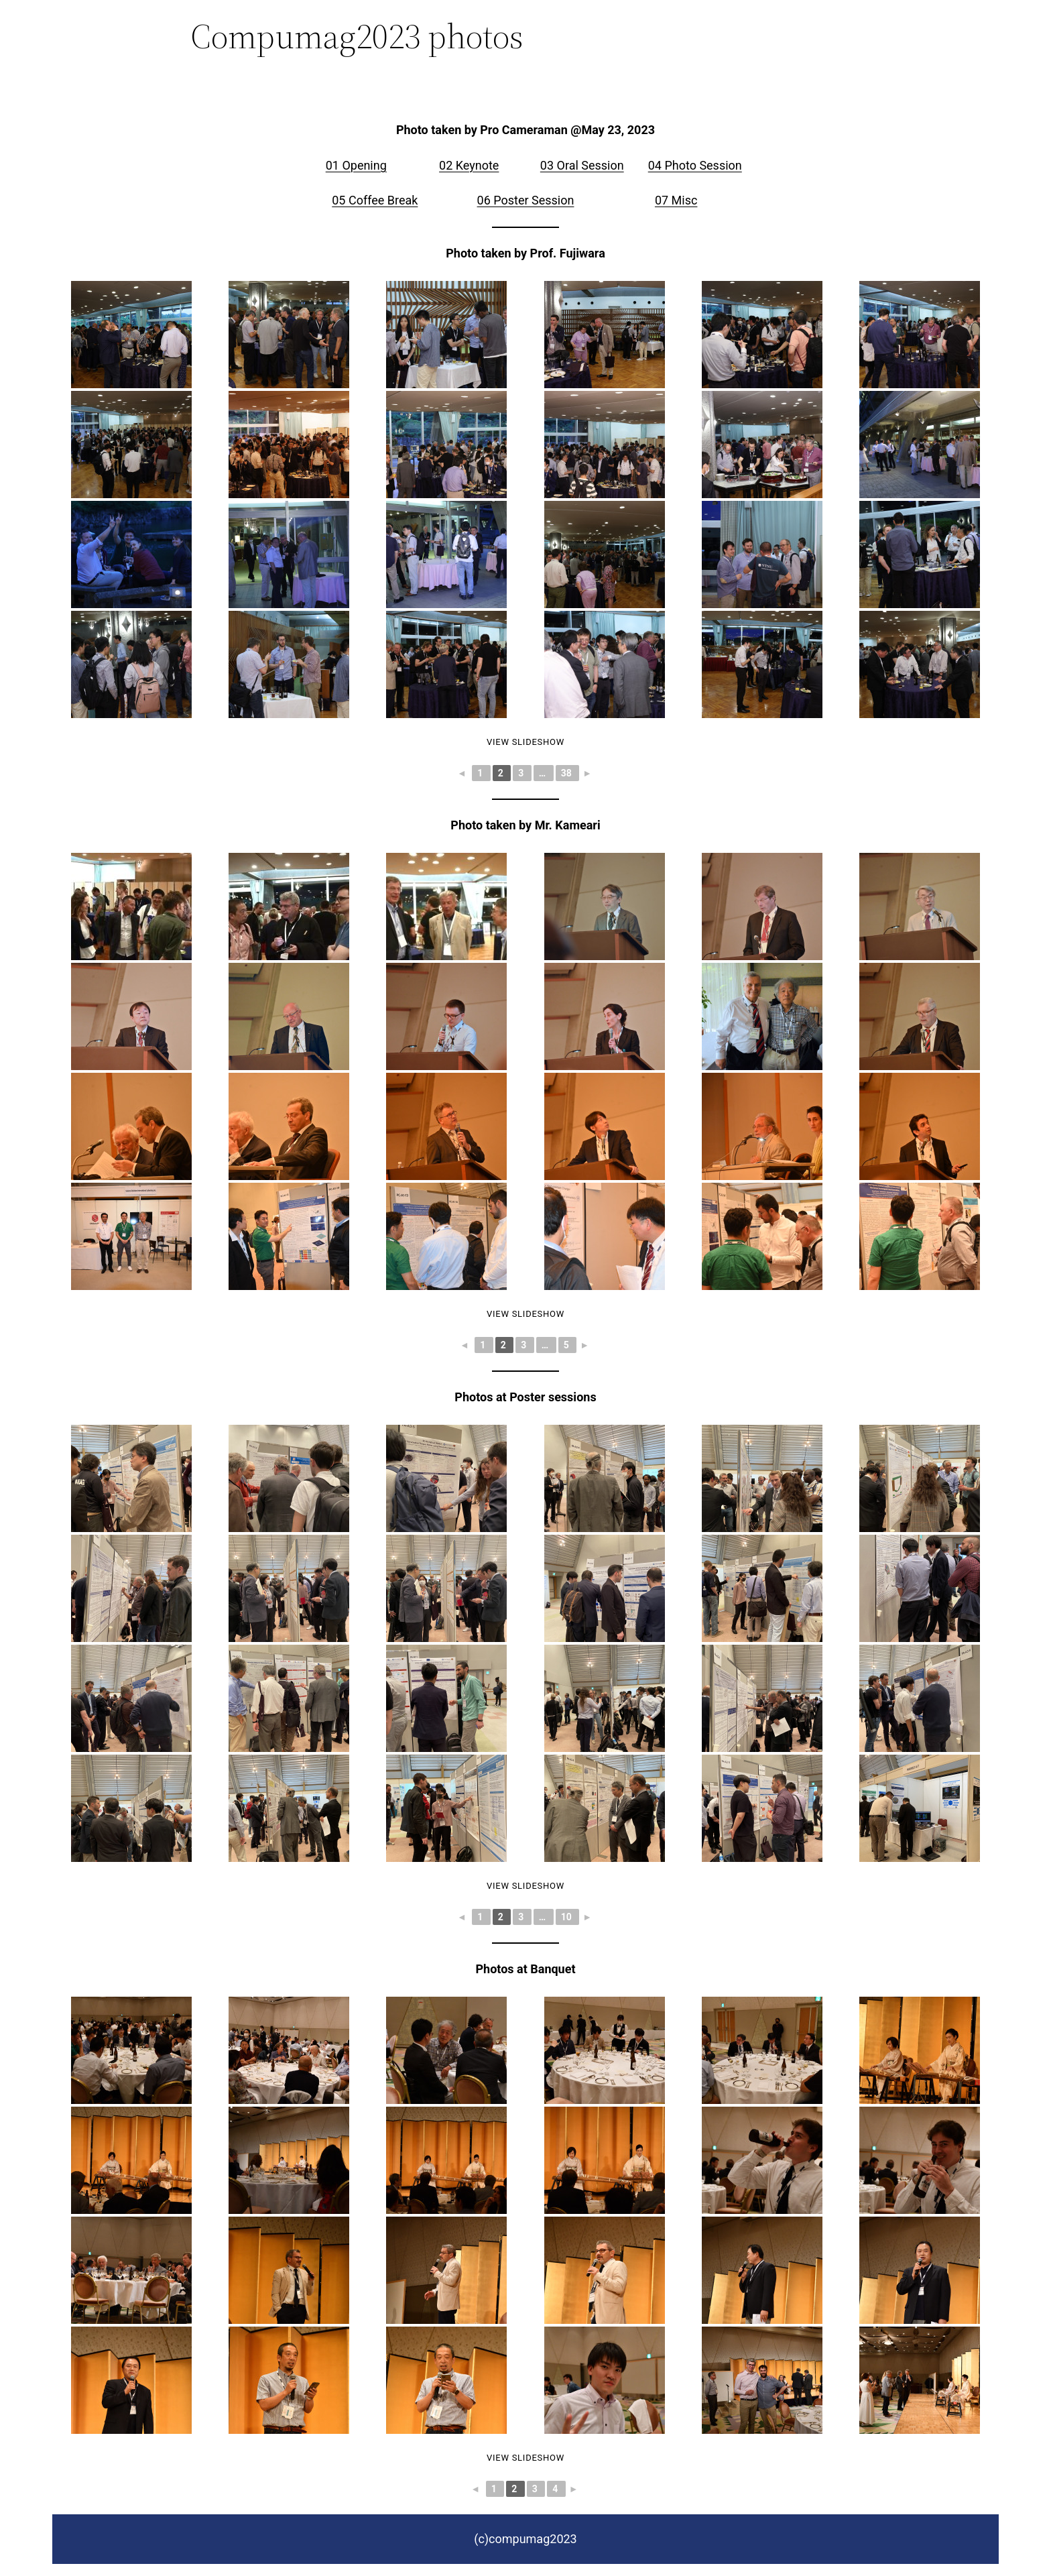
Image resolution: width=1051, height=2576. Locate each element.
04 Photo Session (695, 165)
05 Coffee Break (375, 200)
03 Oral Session (582, 165)
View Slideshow (525, 742)
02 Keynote (469, 165)
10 (567, 1917)
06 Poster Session (525, 200)
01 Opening (356, 165)
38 (567, 773)
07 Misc (676, 200)
